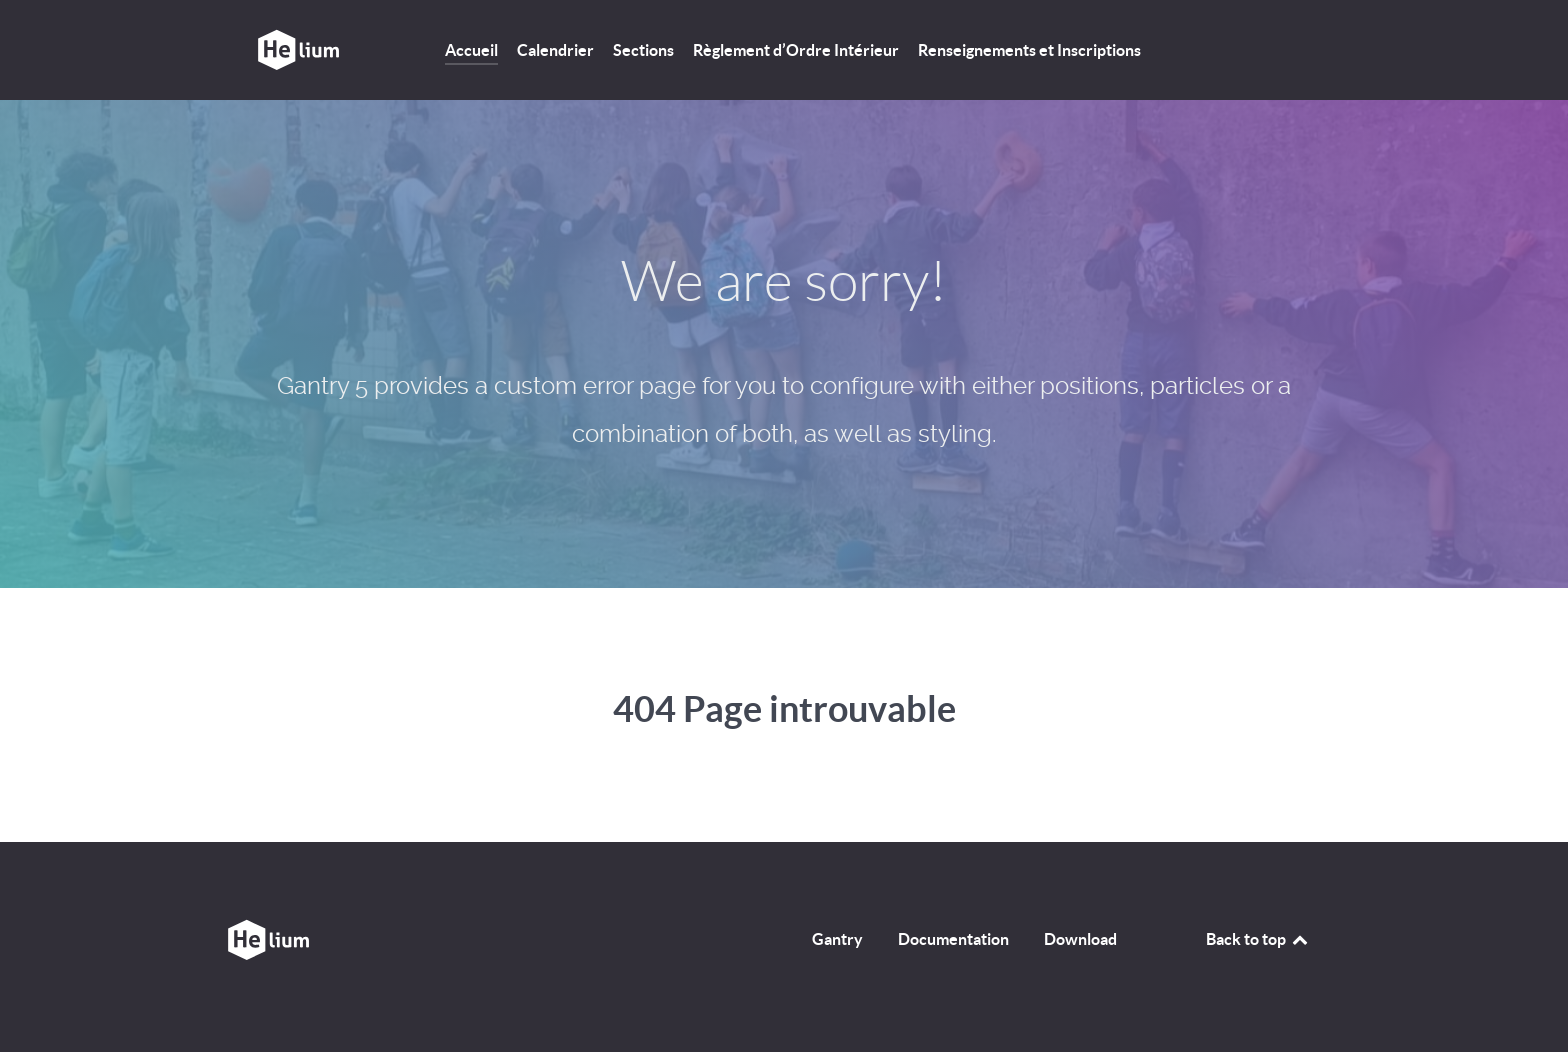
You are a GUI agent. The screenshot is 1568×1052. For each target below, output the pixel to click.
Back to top (1258, 939)
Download (1080, 939)
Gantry (837, 939)
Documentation (953, 939)
